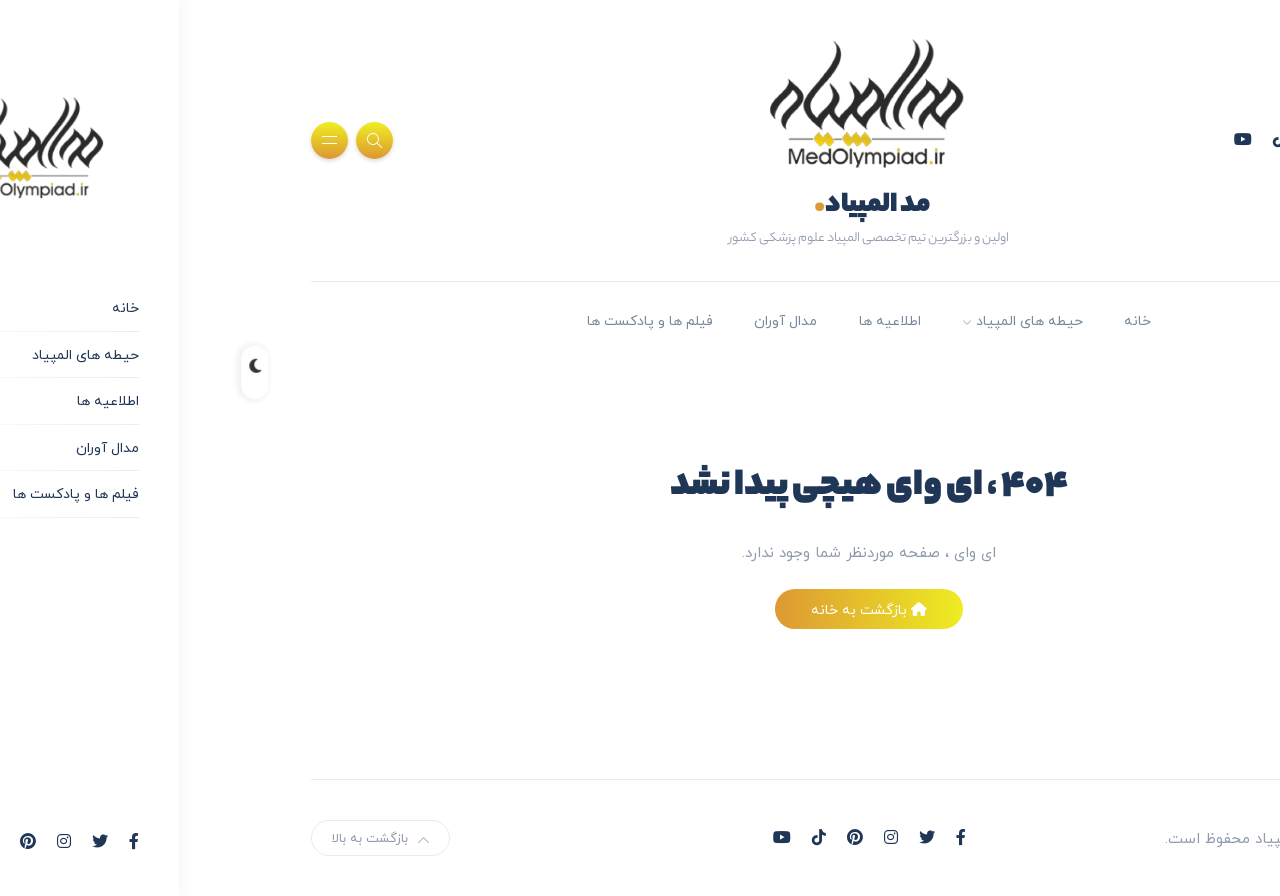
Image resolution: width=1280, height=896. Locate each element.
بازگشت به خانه (640, 609)
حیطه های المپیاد (800, 320)
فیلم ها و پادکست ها (421, 320)
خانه (908, 320)
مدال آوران (556, 320)
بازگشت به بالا (151, 838)
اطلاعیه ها (661, 320)
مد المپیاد (643, 205)
